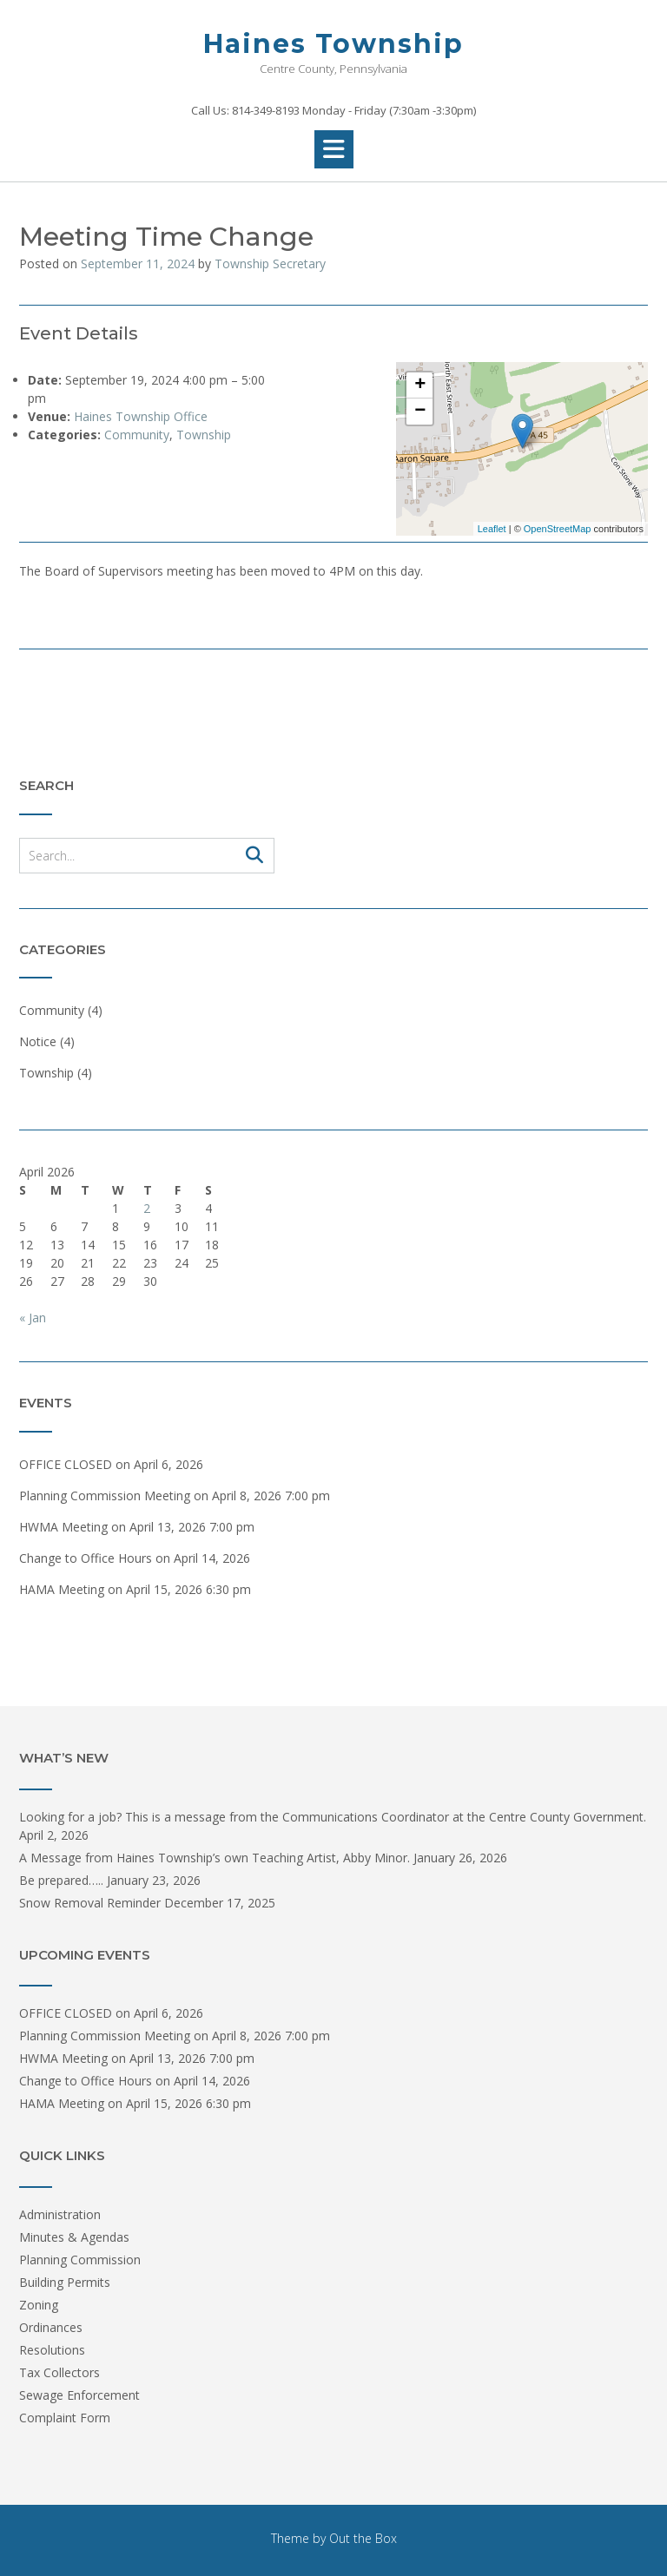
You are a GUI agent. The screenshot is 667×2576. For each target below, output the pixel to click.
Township (203, 434)
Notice (37, 1041)
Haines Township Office (141, 416)
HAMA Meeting (61, 1589)
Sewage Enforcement (79, 2395)
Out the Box (363, 2538)
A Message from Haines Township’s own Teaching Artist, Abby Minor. (214, 1857)
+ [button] (420, 385)
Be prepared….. (61, 1880)
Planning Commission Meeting (104, 1495)
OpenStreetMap (557, 529)
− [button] (420, 412)
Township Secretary (270, 263)
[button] (333, 149)
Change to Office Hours (85, 1558)
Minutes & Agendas (74, 2237)
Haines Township (333, 44)
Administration (60, 2214)
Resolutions (52, 2350)
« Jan (32, 1317)
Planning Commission (80, 2259)
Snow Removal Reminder (90, 1902)
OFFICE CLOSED (65, 1464)
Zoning (38, 2304)
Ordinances (51, 2327)
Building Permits (64, 2282)
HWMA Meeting (63, 1527)
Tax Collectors (59, 2372)
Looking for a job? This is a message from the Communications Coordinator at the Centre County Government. (332, 1816)
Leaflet (492, 529)
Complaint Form (64, 2417)
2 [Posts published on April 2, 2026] (146, 1208)
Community (136, 434)
